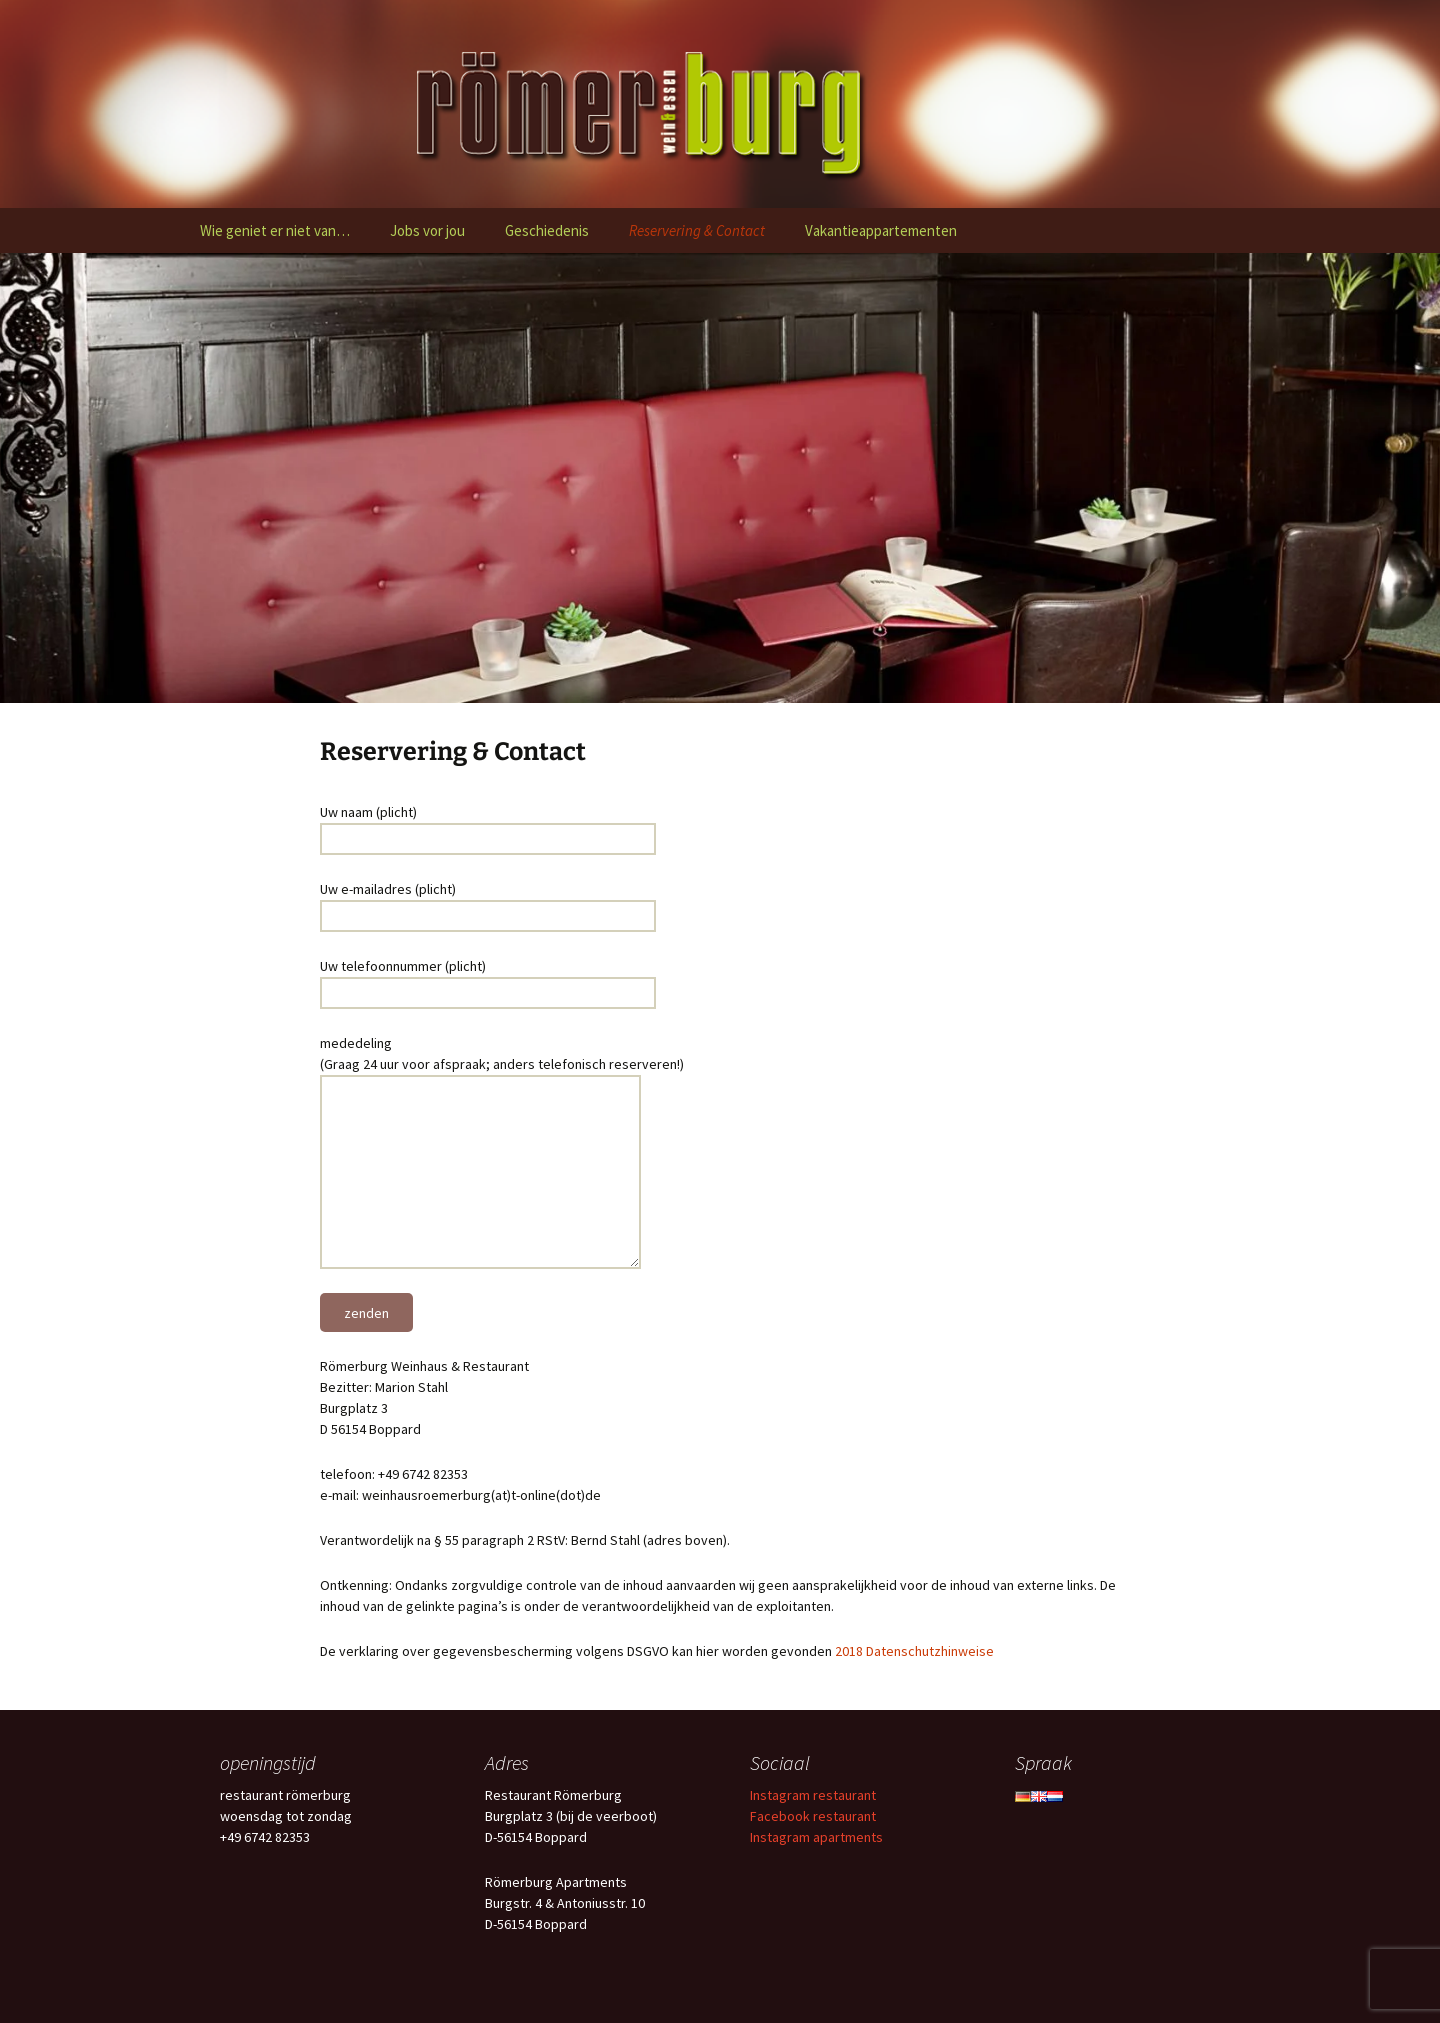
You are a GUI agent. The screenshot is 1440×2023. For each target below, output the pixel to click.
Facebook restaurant (813, 1816)
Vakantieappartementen (881, 230)
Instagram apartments (816, 1837)
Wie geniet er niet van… (275, 230)
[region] (720, 478)
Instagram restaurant (813, 1795)
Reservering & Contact (697, 230)
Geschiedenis (547, 230)
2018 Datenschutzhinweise (914, 1651)
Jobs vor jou (427, 230)
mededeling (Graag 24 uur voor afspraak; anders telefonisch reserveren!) (502, 1064)
